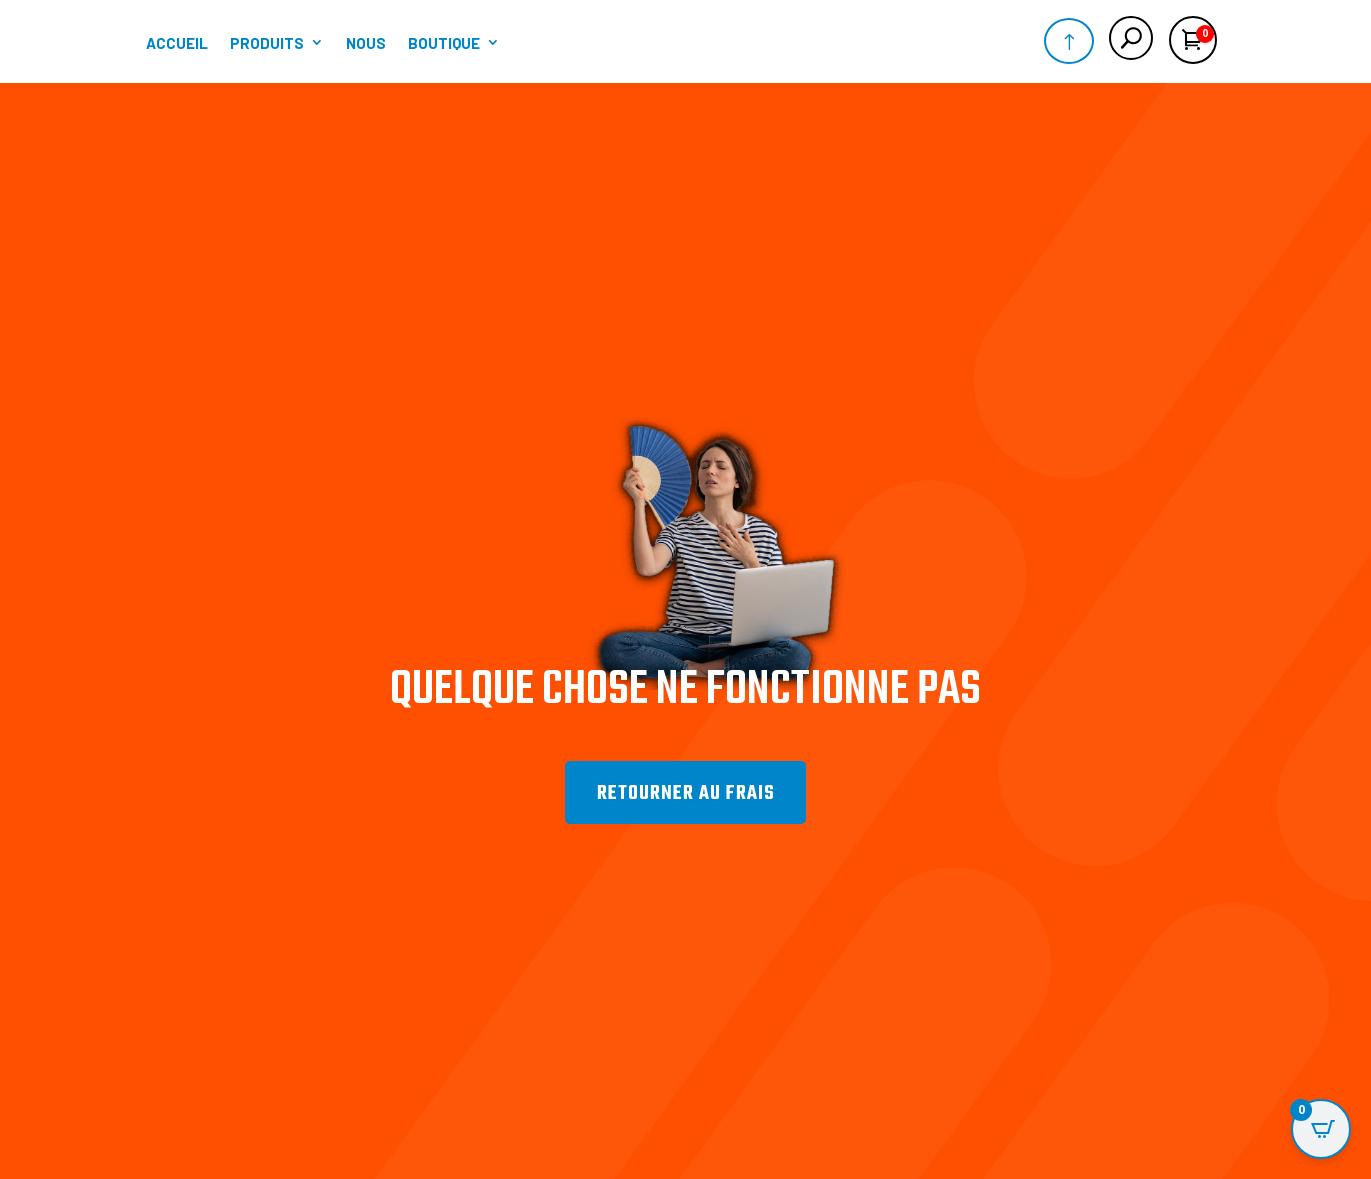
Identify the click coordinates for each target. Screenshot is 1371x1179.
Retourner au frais (686, 814)
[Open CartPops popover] (1321, 1129)
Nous (366, 43)
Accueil (177, 43)
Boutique (444, 43)
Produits (267, 43)
